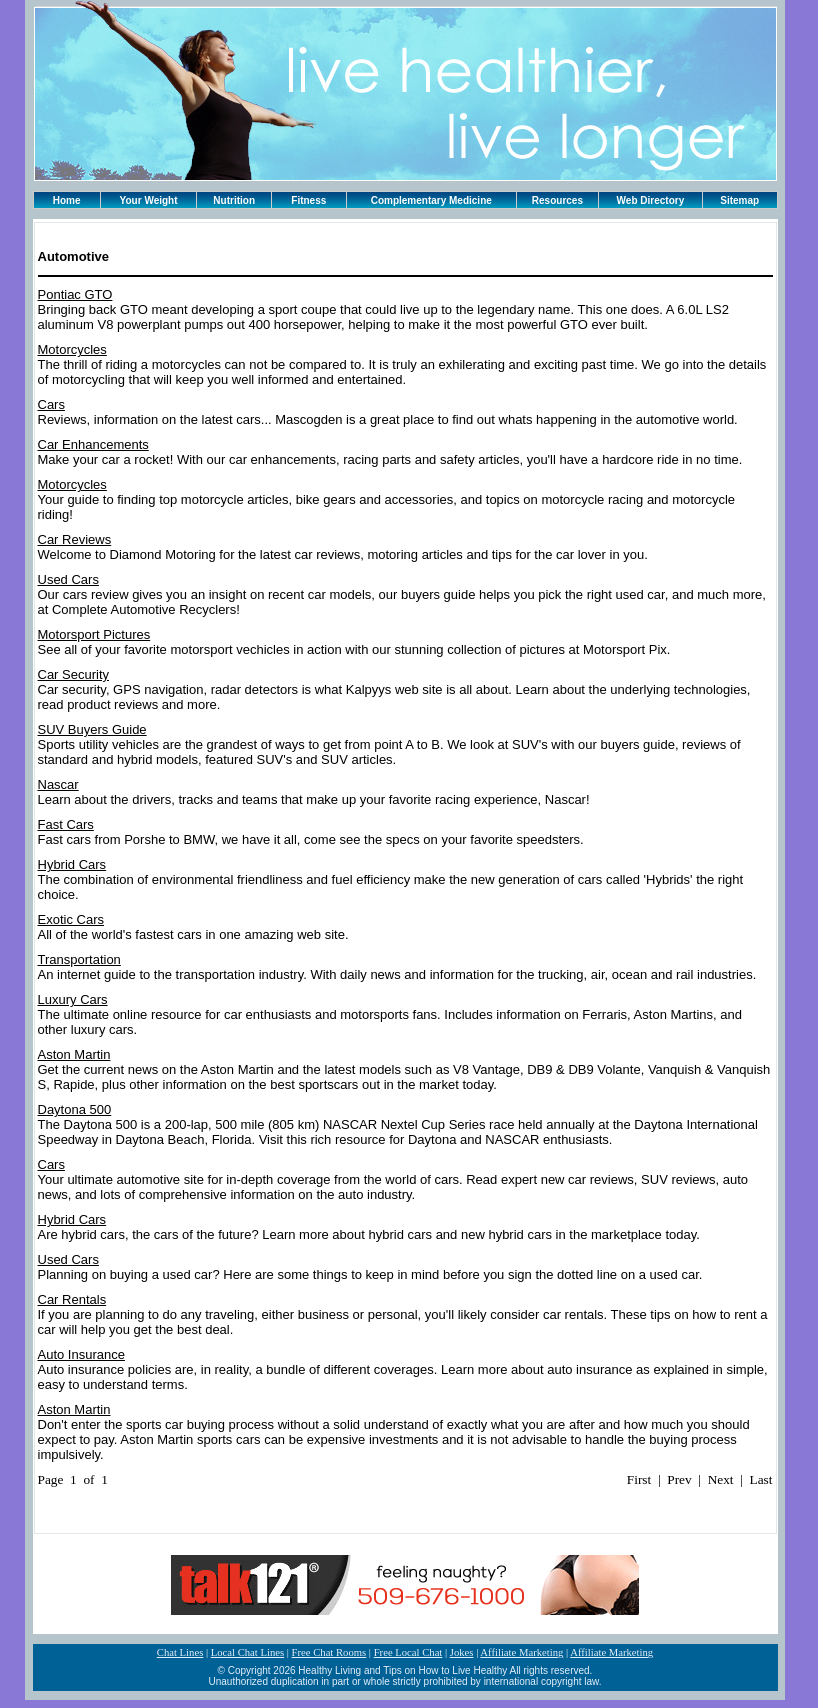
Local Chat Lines (247, 1652)
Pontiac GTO (75, 294)
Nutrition (234, 200)
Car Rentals (72, 1299)
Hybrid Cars (72, 864)
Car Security (74, 674)
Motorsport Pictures (94, 634)
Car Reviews (75, 539)
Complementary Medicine (431, 200)
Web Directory (651, 200)
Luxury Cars (73, 999)
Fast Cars (66, 824)
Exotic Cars (71, 919)
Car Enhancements (93, 444)
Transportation (79, 959)
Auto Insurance (81, 1354)
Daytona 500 (75, 1109)
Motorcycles (72, 349)
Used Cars (68, 579)
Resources (557, 200)
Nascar (58, 784)
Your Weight (149, 200)
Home (67, 200)
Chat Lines (180, 1652)
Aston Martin (74, 1054)
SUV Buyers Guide (92, 729)
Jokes (462, 1652)
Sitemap (739, 200)
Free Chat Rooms (329, 1652)
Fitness (308, 200)
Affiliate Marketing (521, 1652)
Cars (51, 404)
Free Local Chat (408, 1652)
